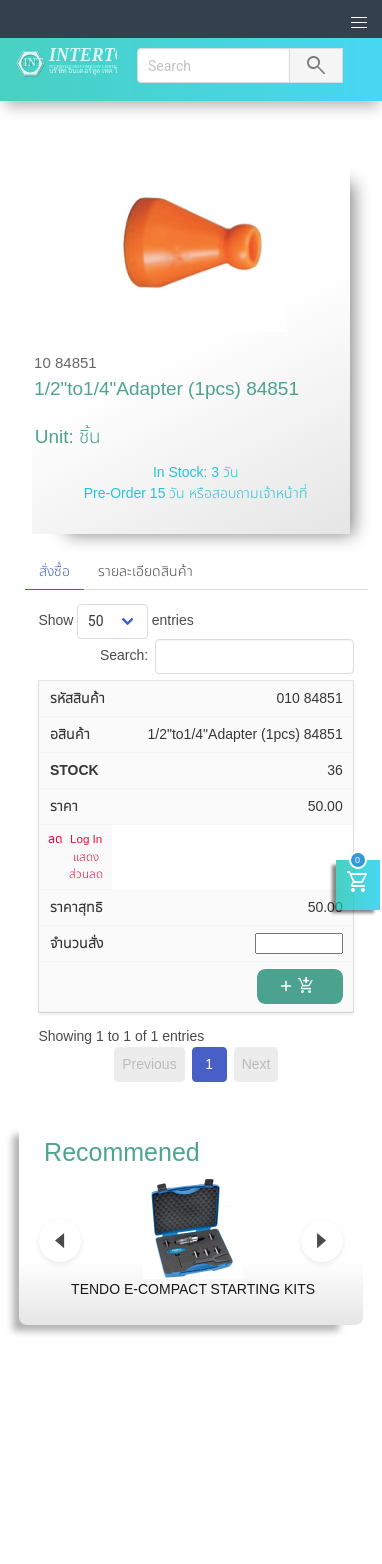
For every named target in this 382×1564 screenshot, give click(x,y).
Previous (149, 1064)
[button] (360, 23)
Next (256, 1064)
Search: (227, 655)
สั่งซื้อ (54, 571)
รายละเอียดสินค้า (145, 571)
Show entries (115, 620)
